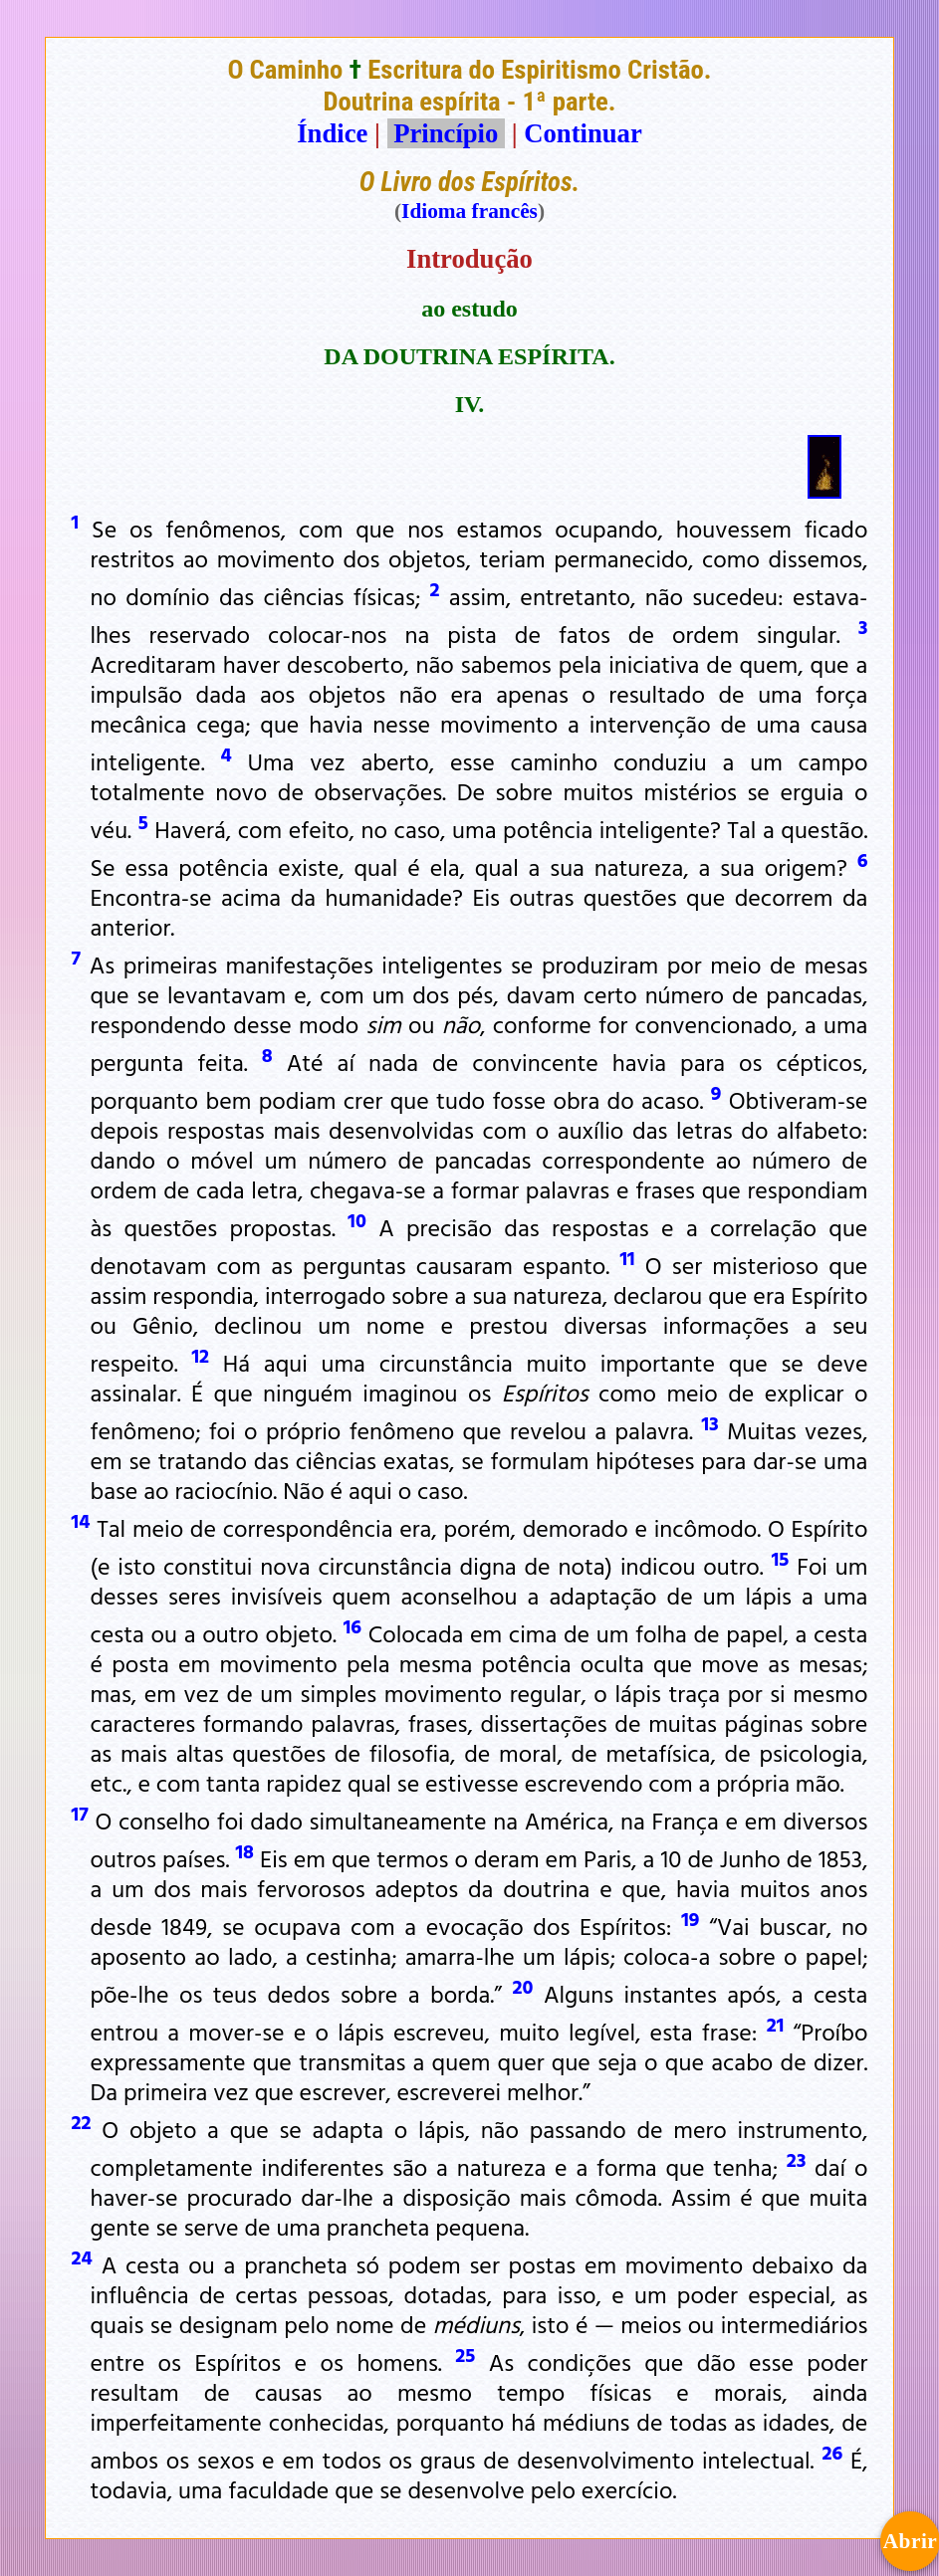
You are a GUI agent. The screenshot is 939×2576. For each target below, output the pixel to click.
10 (357, 1219)
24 (82, 2256)
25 (465, 2354)
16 (352, 1625)
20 (523, 1986)
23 (797, 2159)
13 (709, 1422)
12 (201, 1355)
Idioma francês (469, 211)
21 (776, 2024)
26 (832, 2452)
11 (626, 1257)
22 (82, 2121)
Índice (332, 133)
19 (690, 1918)
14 (81, 1520)
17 (80, 1812)
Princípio (446, 133)
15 (781, 1558)
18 (245, 1850)
